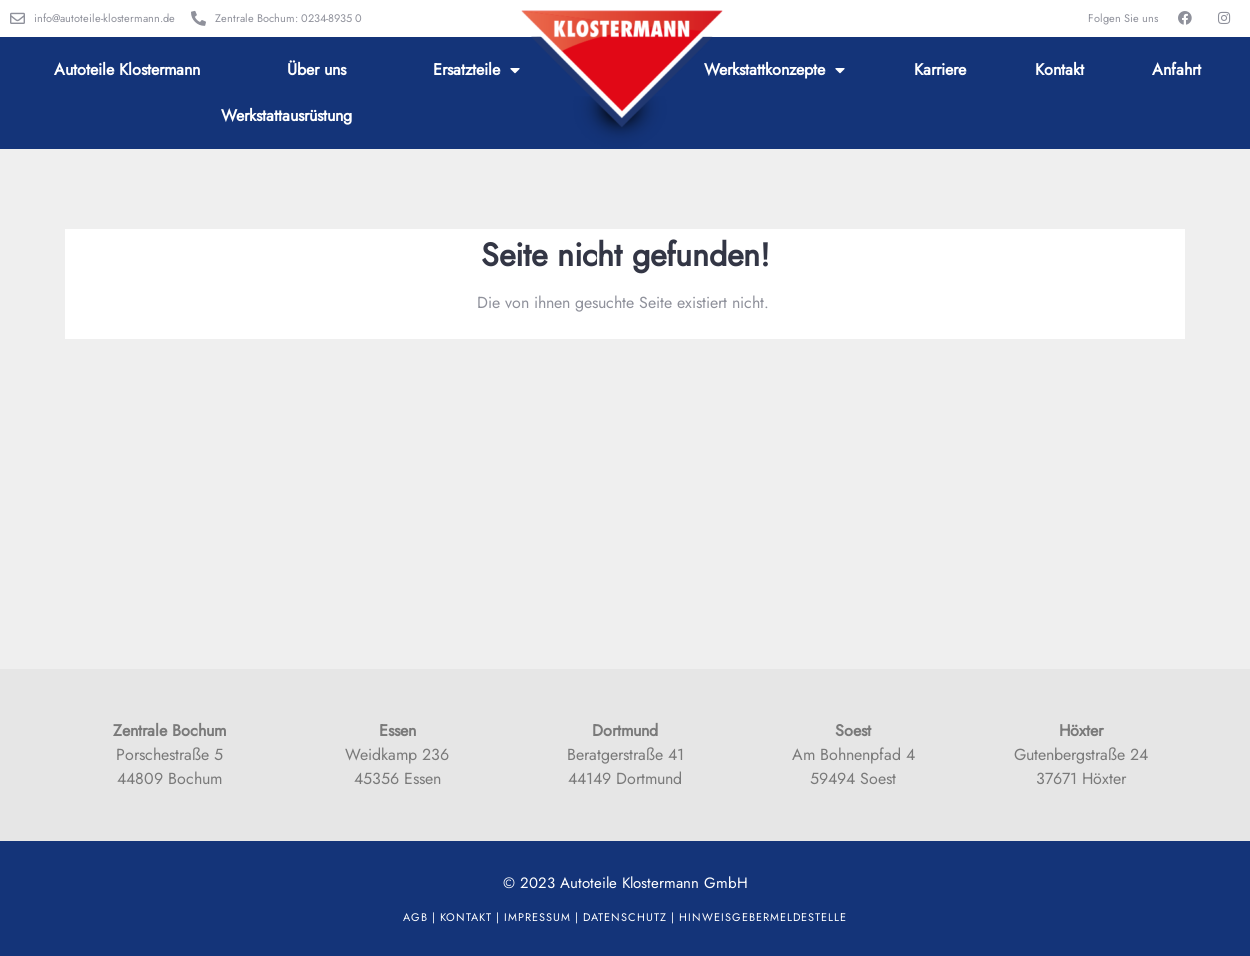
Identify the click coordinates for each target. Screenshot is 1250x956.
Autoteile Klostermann (127, 69)
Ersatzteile (476, 70)
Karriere (940, 69)
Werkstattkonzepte (774, 70)
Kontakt (1059, 69)
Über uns (316, 69)
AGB (415, 917)
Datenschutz (625, 917)
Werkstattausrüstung (286, 115)
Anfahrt (1176, 69)
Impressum (537, 917)
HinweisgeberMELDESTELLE (763, 917)
